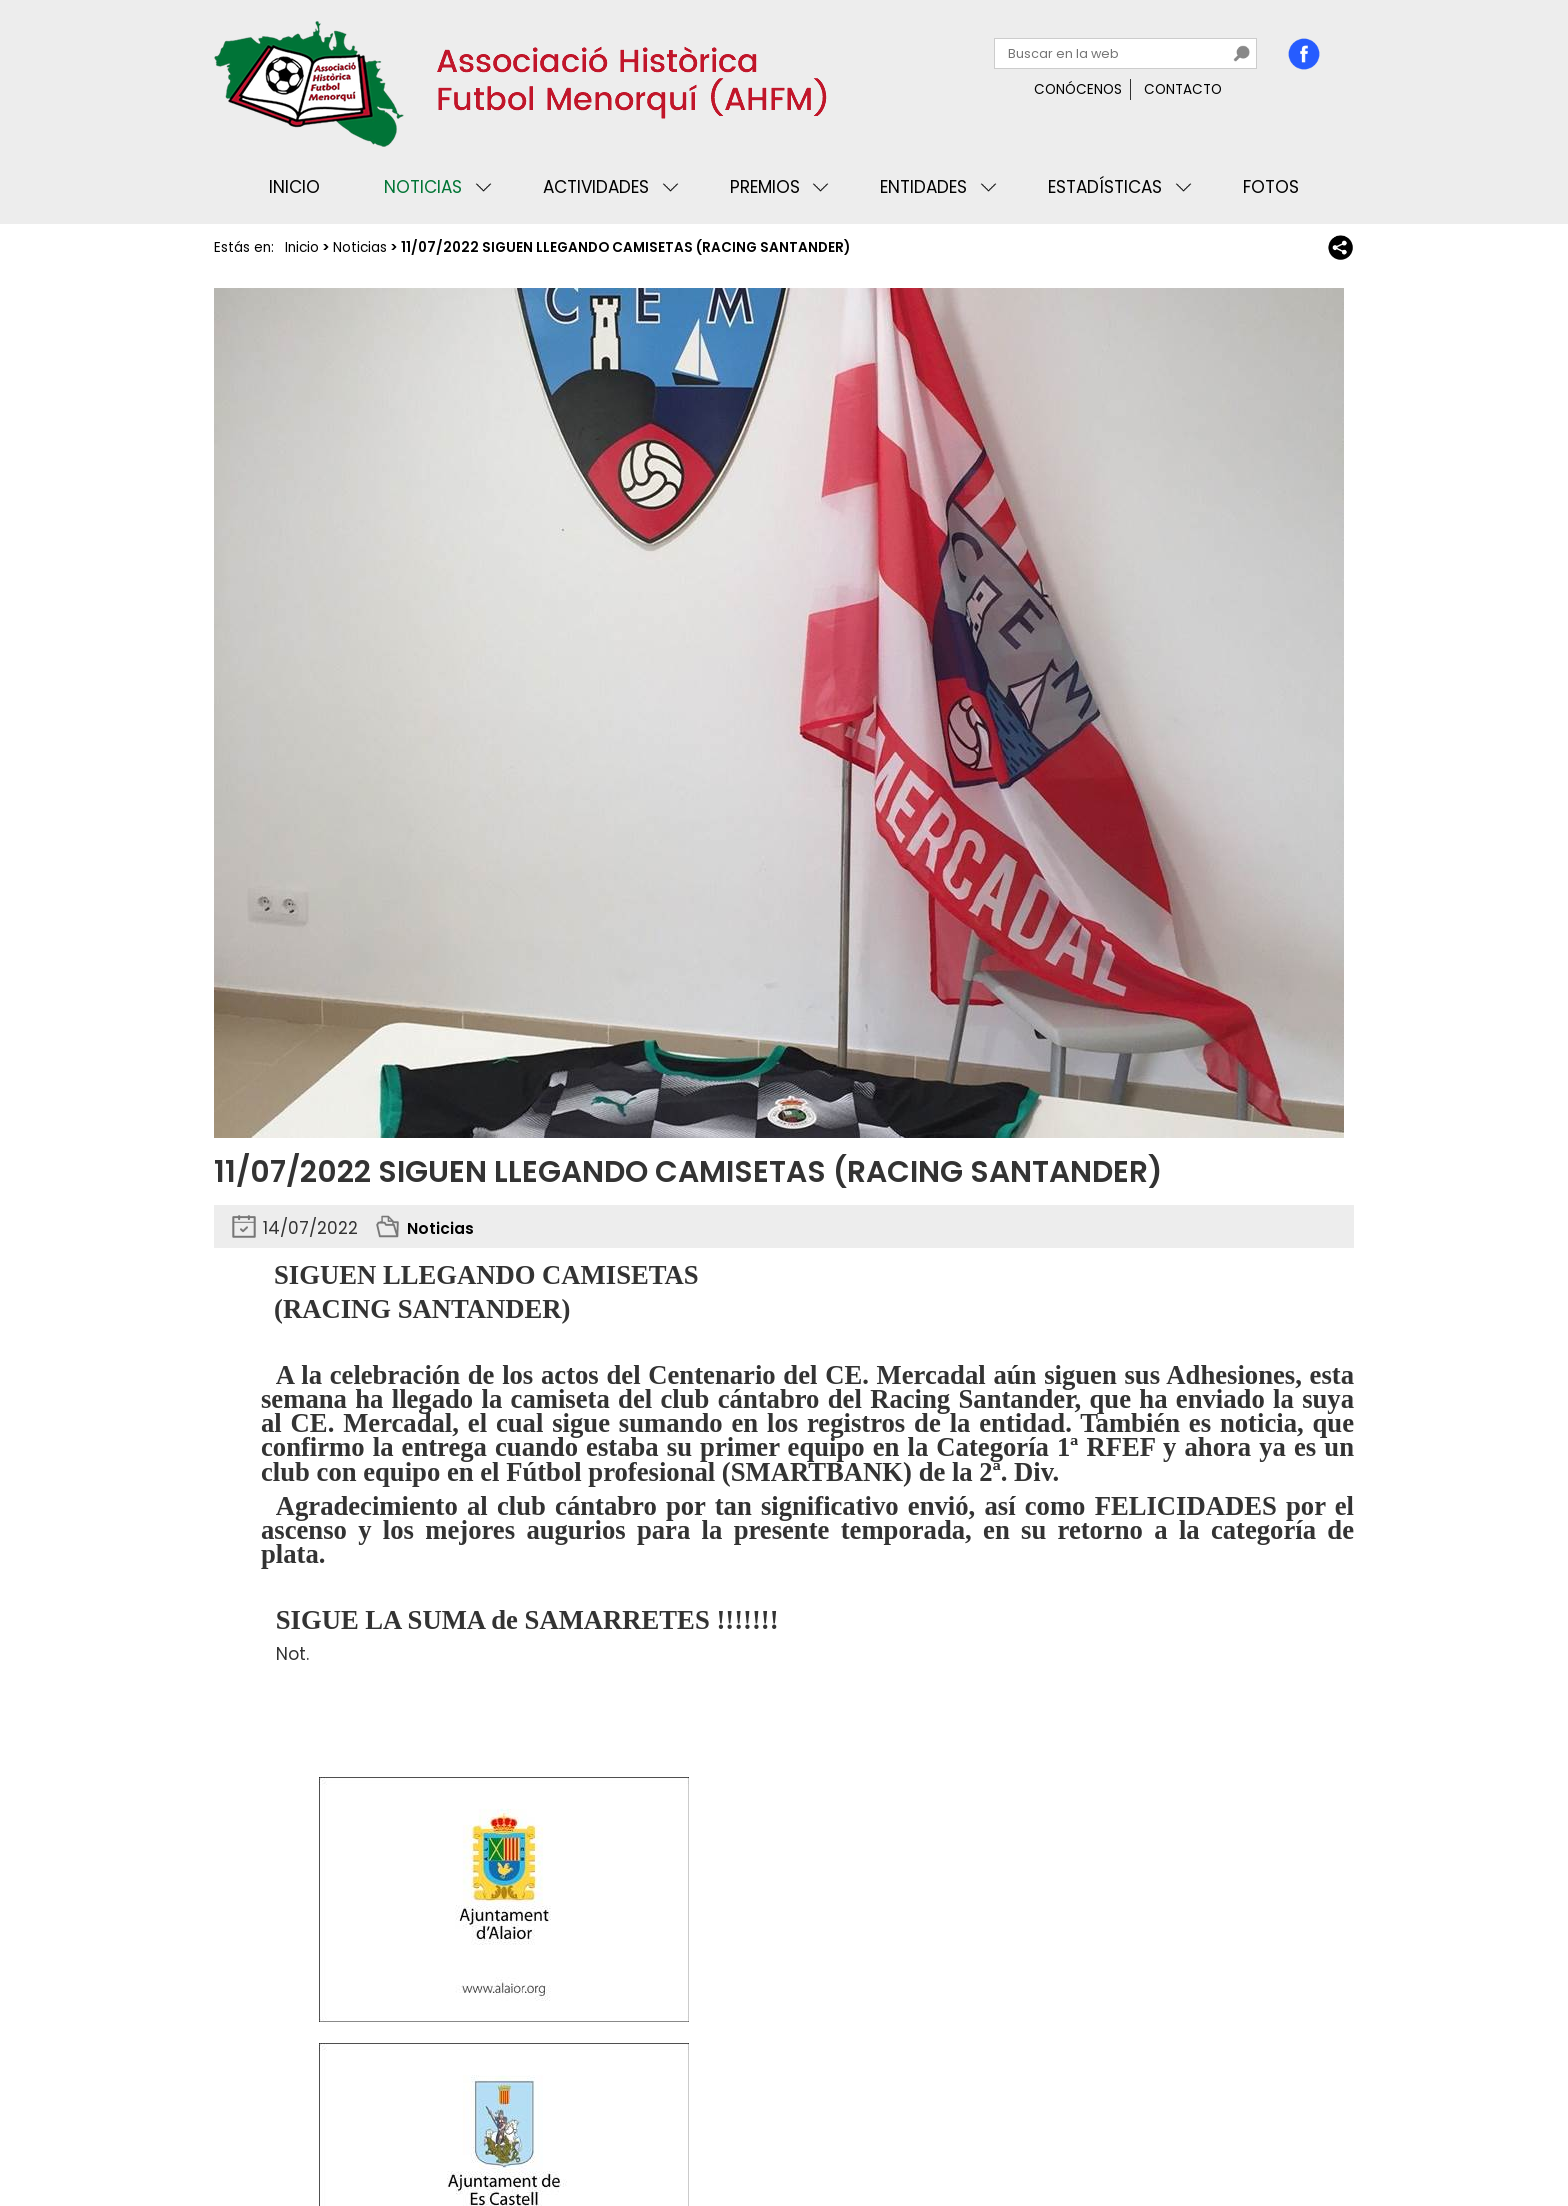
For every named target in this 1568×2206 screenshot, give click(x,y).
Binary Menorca (1298, 2130)
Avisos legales (438, 2130)
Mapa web (544, 2130)
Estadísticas (1105, 187)
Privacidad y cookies (295, 2130)
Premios (765, 187)
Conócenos (1078, 89)
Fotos (1271, 187)
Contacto (1183, 89)
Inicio (294, 187)
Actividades (596, 187)
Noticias (423, 187)
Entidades (923, 187)
